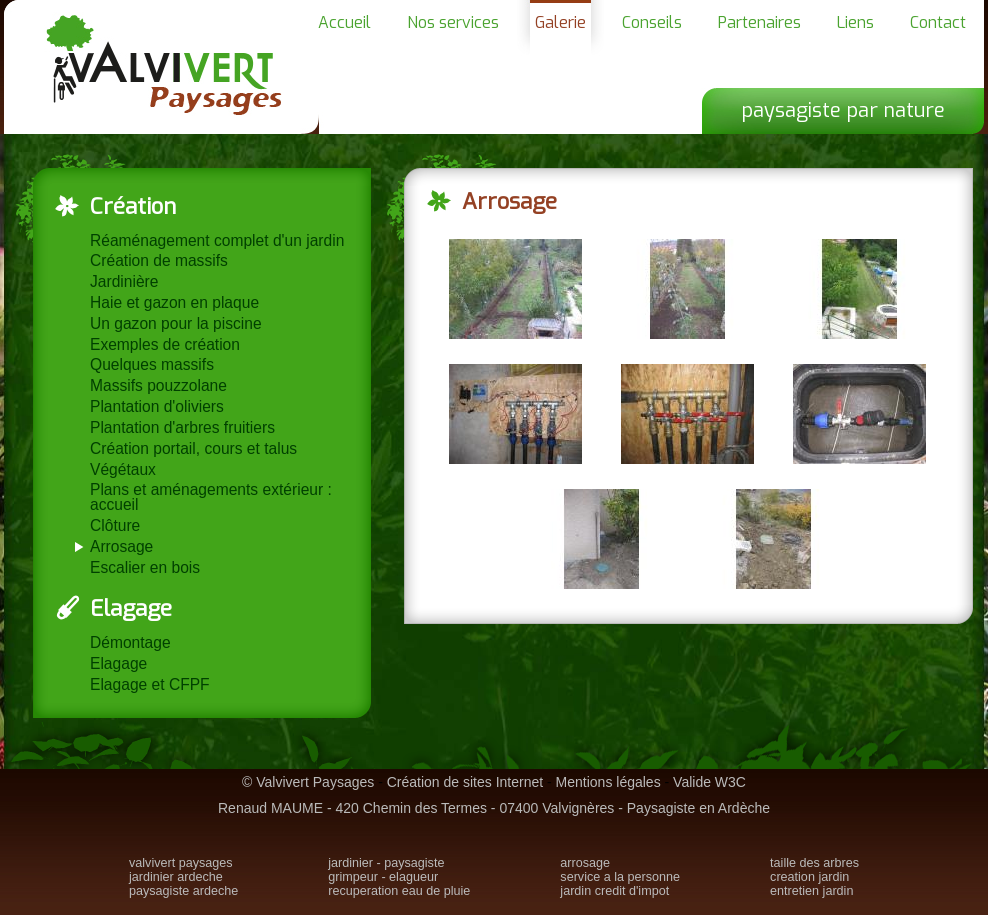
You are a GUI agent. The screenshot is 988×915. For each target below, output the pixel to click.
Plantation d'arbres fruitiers (182, 427)
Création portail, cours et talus (193, 448)
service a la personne (620, 877)
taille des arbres (814, 863)
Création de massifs (159, 260)
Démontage (130, 642)
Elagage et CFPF (150, 684)
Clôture (115, 525)
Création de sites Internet (465, 782)
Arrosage (121, 546)
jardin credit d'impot (614, 891)
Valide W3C (709, 782)
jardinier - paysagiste (386, 863)
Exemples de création (165, 344)
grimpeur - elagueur (383, 877)
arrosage (585, 863)
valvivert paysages (181, 863)
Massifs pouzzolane (158, 385)
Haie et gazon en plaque (174, 302)
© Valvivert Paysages (308, 782)
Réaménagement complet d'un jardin (217, 240)
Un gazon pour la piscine (176, 323)
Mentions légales (608, 782)
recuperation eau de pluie (399, 891)
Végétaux (123, 469)
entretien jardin (811, 891)
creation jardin (809, 877)
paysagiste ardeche (183, 891)
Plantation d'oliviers (157, 406)
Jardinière (124, 281)
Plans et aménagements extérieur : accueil (211, 497)
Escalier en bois (145, 567)
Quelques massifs (152, 364)
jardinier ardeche (176, 877)
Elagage (118, 663)
